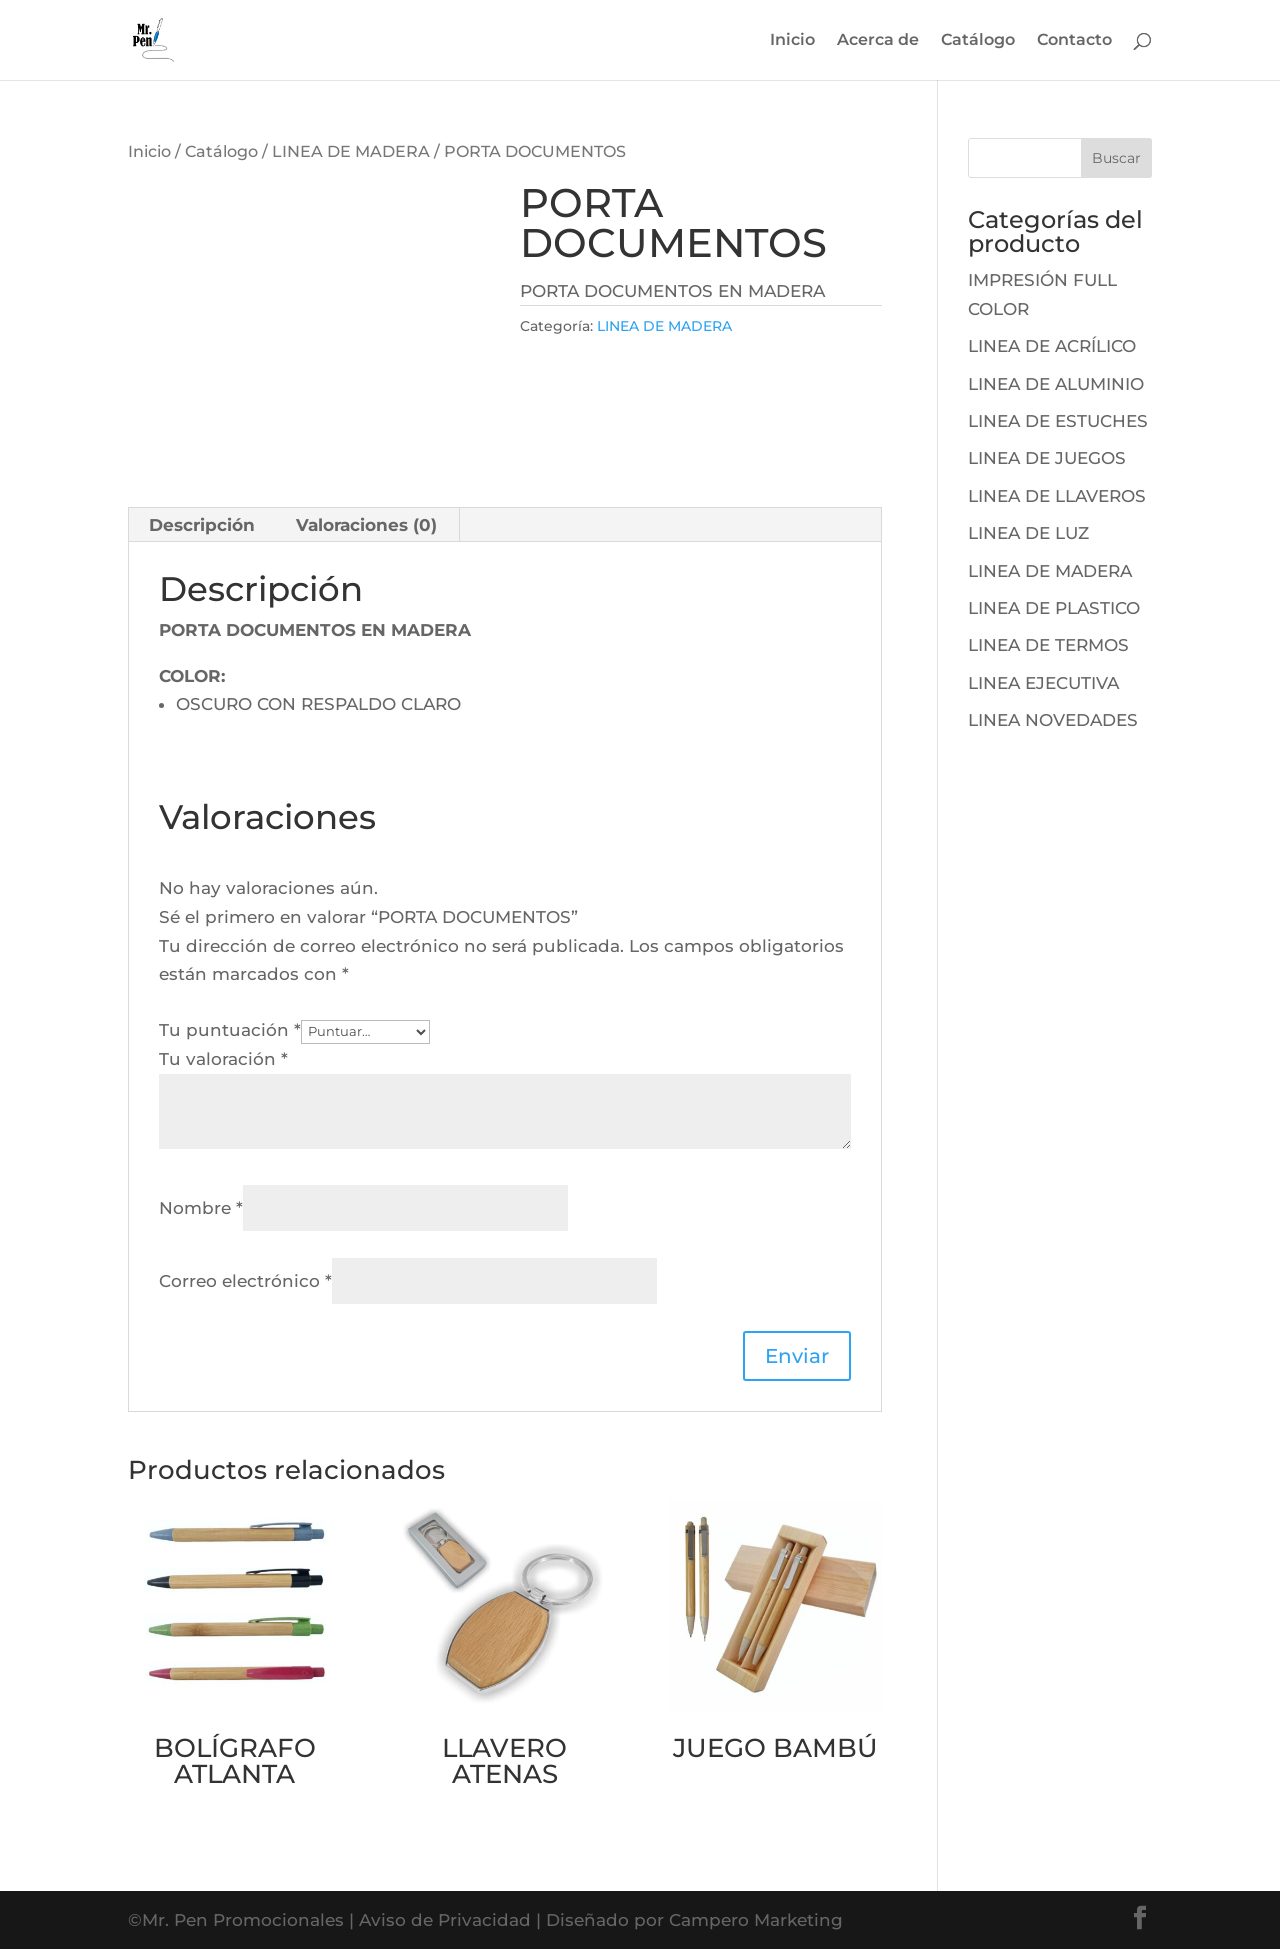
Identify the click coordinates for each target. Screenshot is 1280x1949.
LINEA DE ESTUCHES (1058, 421)
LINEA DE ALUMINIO (1056, 384)
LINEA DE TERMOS (1048, 645)
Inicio (792, 41)
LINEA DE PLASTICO (1054, 608)
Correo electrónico (245, 1281)
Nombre (201, 1208)
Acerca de (878, 41)
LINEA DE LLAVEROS (1057, 496)
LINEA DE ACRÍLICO (1052, 346)
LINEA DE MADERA (351, 151)
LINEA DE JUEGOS (1047, 458)
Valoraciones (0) (366, 525)
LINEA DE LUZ (1028, 533)
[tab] (202, 525)
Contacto (1074, 41)
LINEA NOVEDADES (1053, 720)
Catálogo (978, 41)
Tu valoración (223, 1059)
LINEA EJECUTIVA (1043, 683)
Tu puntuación (230, 1030)
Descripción (202, 525)
